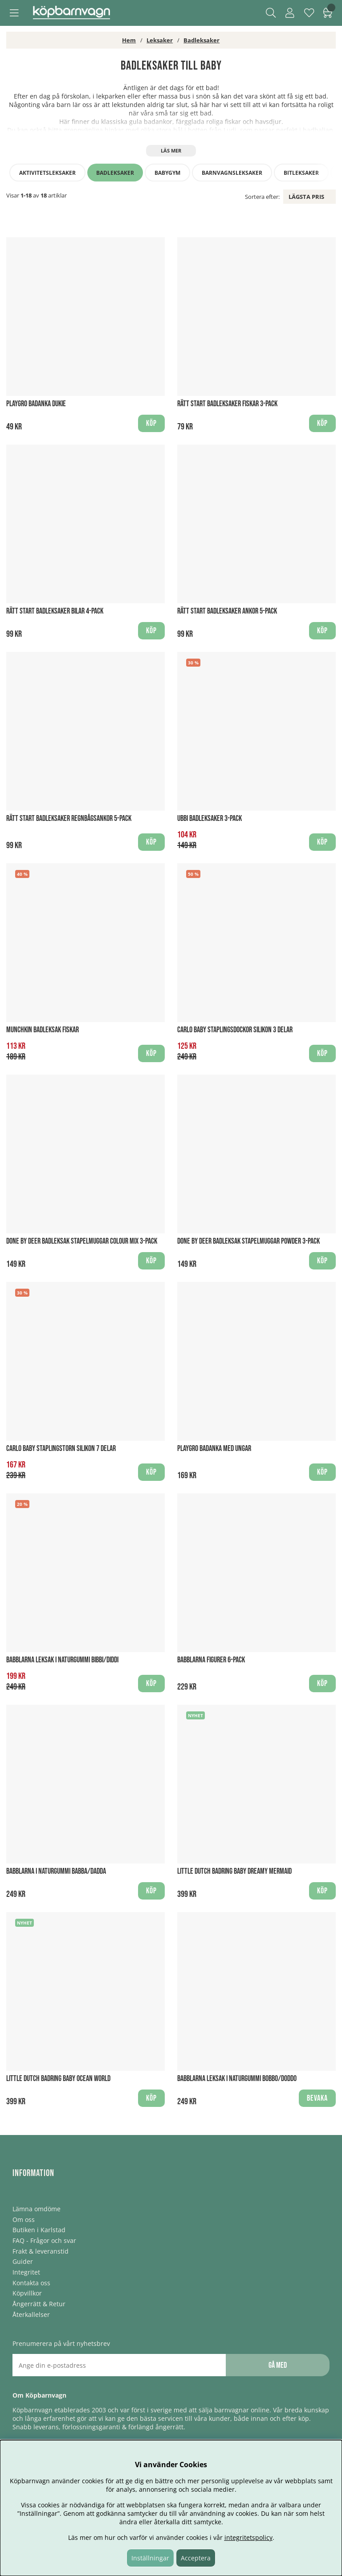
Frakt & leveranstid (40, 2251)
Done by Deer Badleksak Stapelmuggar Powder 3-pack (248, 1241)
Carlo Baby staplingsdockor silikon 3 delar (235, 1030)
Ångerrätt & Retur (38, 2304)
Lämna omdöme (36, 2209)
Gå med (278, 2365)
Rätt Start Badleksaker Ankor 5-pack (227, 611)
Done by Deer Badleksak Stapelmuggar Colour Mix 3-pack (81, 1241)
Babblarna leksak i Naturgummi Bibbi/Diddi (62, 1660)
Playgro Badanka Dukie (36, 403)
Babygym (167, 173)
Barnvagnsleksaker (232, 173)
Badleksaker (201, 40)
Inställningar (150, 2558)
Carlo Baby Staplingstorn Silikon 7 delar (61, 1448)
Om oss (23, 2219)
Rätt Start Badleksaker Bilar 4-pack (54, 611)
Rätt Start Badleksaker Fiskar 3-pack (227, 403)
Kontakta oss (31, 2283)
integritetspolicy (248, 2537)
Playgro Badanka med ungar (214, 1448)
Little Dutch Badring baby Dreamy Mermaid (234, 1871)
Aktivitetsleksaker (47, 173)
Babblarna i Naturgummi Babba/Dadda (56, 1871)
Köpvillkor (27, 2293)
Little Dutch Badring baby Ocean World (58, 2078)
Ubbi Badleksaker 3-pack (209, 818)
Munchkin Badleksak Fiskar (42, 1030)
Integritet (26, 2272)
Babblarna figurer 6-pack (211, 1660)
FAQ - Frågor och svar (44, 2240)
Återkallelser (31, 2314)
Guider (22, 2261)
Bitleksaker (301, 173)
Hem (129, 40)
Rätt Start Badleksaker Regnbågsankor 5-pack (68, 818)
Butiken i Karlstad (38, 2230)
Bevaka (317, 2098)
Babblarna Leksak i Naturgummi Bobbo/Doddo (237, 2078)
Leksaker (160, 40)
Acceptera (196, 2558)
